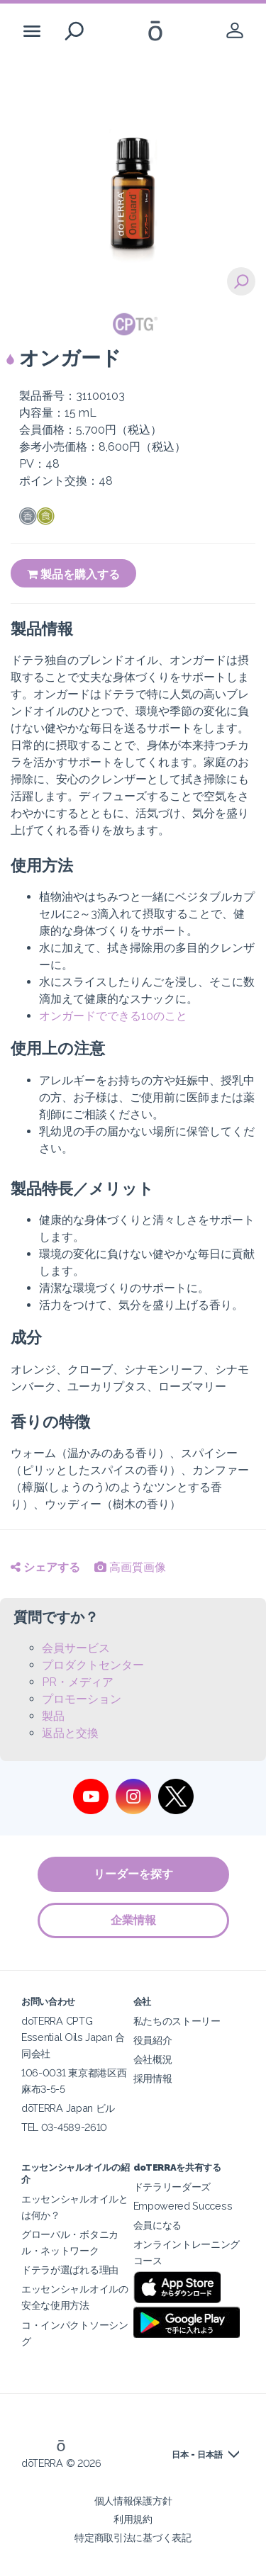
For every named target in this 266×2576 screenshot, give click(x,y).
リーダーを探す (133, 1874)
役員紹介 (152, 2040)
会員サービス (76, 1648)
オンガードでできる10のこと (113, 1016)
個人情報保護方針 (133, 2501)
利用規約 (133, 2519)
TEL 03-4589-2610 (64, 2127)
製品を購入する (73, 574)
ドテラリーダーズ (172, 2187)
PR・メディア (77, 1682)
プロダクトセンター (93, 1665)
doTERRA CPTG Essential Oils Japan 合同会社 (73, 2037)
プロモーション (81, 1699)
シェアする (45, 1567)
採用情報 (152, 2078)
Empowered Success (183, 2206)
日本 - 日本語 (197, 2455)
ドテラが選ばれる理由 (69, 2269)
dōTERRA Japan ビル (68, 2108)
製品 (53, 1716)
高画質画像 (130, 1567)
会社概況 (152, 2059)
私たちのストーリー (177, 2021)
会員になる (157, 2225)
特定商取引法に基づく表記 (132, 2537)
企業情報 (133, 1920)
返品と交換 (70, 1733)
